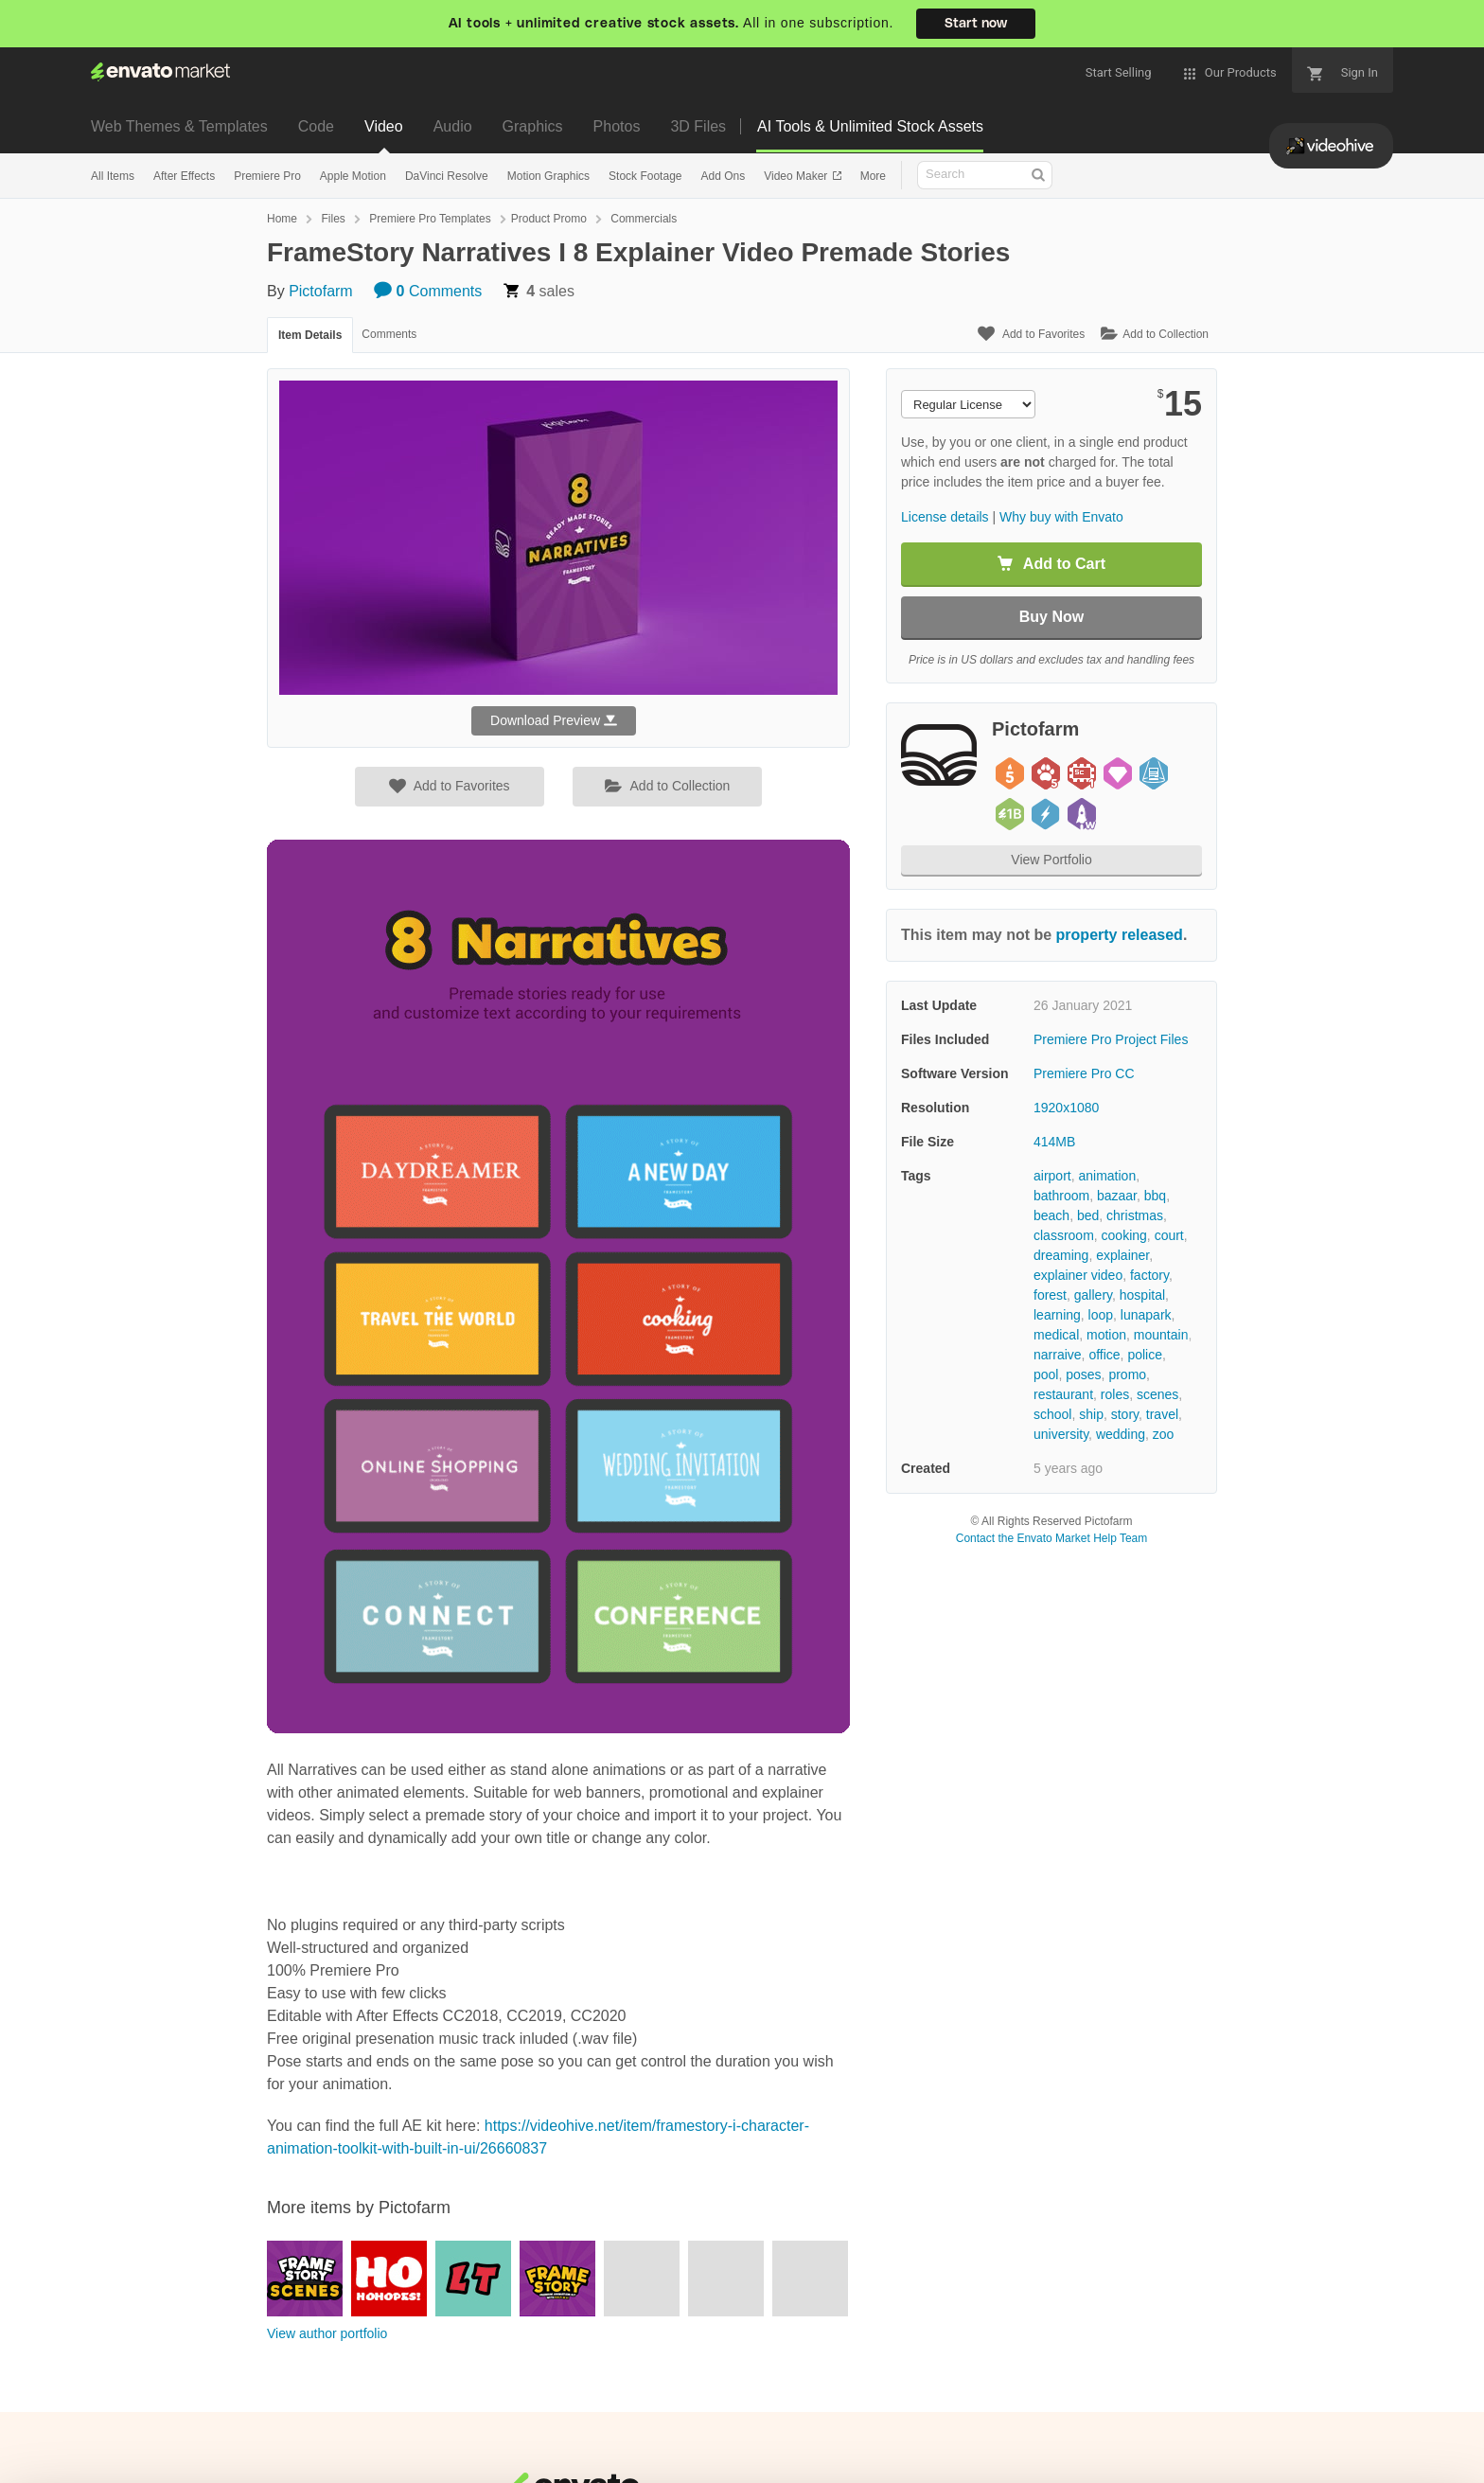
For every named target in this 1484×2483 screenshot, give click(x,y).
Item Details (310, 335)
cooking (1124, 1235)
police (1144, 1354)
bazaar (1117, 1195)
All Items (112, 176)
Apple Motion (353, 176)
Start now (976, 23)
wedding (1120, 1434)
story (1125, 1414)
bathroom (1061, 1195)
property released (1119, 935)
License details (945, 516)
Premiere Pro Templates (430, 218)
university (1061, 1434)
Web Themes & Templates (179, 126)
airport (1052, 1175)
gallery (1093, 1295)
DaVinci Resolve (446, 176)
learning (1057, 1314)
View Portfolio (1051, 859)
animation (1107, 1175)
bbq (1155, 1195)
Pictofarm (321, 291)
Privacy (205, 2459)
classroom (1064, 1235)
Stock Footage (645, 176)
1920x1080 (1066, 1107)
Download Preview (553, 720)
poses (1083, 1374)
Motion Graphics (548, 176)
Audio (452, 126)
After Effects (184, 176)
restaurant (1063, 1394)
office (1104, 1354)
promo (1127, 1374)
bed (1088, 1215)
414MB (1054, 1141)
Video (383, 126)
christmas (1134, 1215)
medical (1056, 1334)
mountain (1161, 1334)
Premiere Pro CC (1084, 1073)
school (1052, 1414)
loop (1100, 1314)
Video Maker (797, 176)
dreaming (1061, 1255)
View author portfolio (327, 2333)
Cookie (119, 2459)
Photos (617, 126)
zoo (1164, 1434)
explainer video (1078, 1275)
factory (1149, 1275)
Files (332, 218)
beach (1051, 1215)
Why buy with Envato (1061, 516)
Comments (428, 291)
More (873, 176)
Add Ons (722, 176)
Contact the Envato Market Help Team (1052, 1538)
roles (1115, 1394)
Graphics (533, 126)
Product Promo (549, 218)
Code (316, 126)
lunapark (1146, 1314)
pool (1046, 1374)
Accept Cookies (1050, 2431)
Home (282, 218)
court (1169, 1235)
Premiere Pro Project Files (1111, 1039)
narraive (1058, 1354)
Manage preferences (1327, 2431)
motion (1106, 1334)
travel (1162, 1414)
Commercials (643, 218)
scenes (1157, 1394)
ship (1091, 1414)
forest (1050, 1295)
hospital (1142, 1295)
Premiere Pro (267, 176)
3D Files (698, 126)
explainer (1122, 1255)
